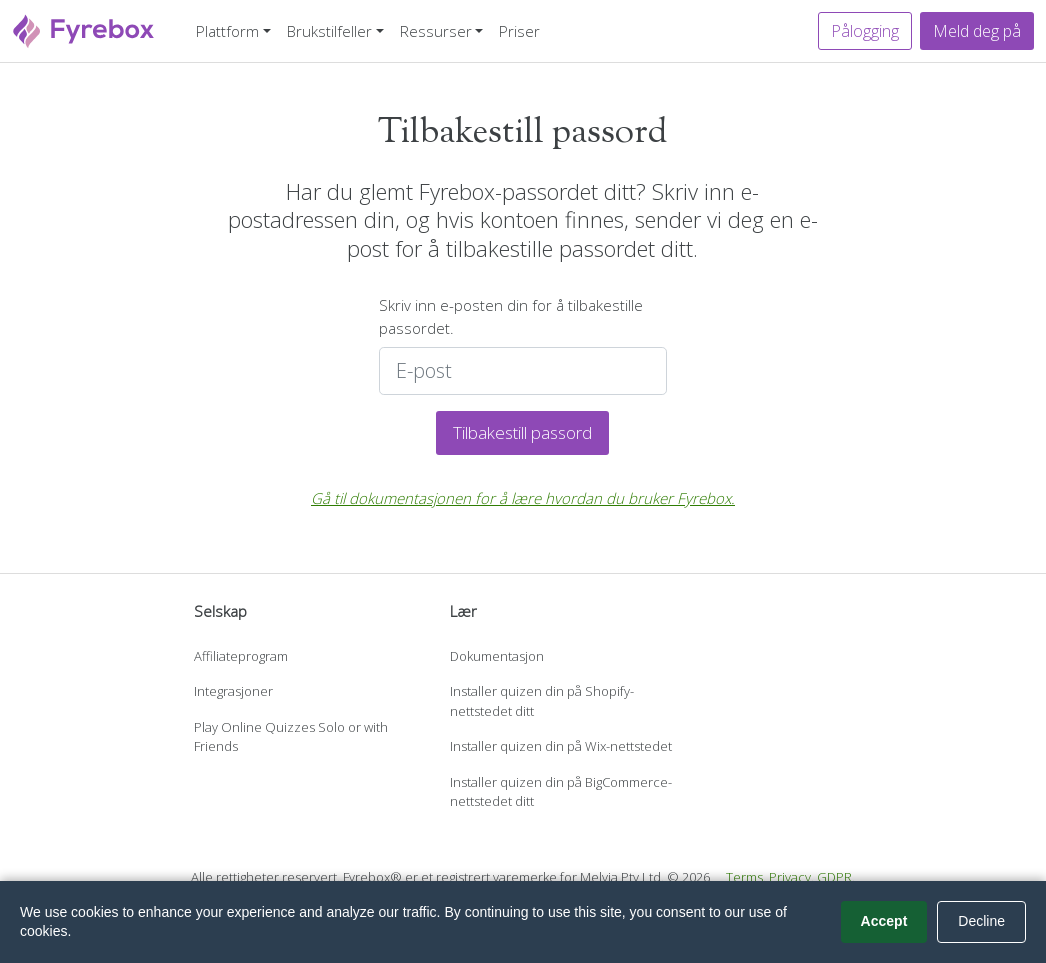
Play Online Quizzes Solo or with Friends (291, 737)
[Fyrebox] (84, 28)
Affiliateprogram (241, 656)
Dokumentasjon (497, 656)
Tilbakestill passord (522, 432)
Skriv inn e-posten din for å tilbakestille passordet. (511, 316)
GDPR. (836, 877)
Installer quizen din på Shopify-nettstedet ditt (542, 701)
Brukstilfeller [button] (329, 31)
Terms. (746, 877)
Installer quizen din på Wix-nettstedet (561, 746)
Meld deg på (977, 31)
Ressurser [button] (436, 31)
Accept (884, 921)
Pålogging (865, 31)
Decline (981, 921)
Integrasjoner (233, 691)
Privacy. (791, 877)
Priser (519, 31)
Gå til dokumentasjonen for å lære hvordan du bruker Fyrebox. (523, 498)
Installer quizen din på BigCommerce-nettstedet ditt (561, 792)
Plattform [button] (227, 31)
